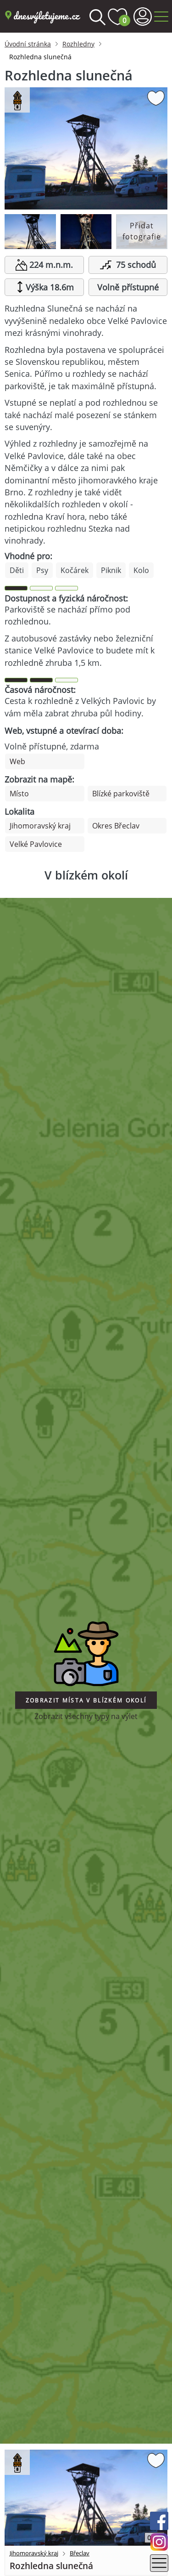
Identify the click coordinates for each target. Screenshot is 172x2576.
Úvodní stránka (28, 44)
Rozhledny (78, 44)
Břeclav (79, 2553)
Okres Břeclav (115, 826)
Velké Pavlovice (36, 844)
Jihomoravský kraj (40, 826)
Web (17, 761)
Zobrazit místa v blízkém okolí (86, 1700)
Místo (19, 794)
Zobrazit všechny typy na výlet (86, 1716)
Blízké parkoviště (121, 794)
